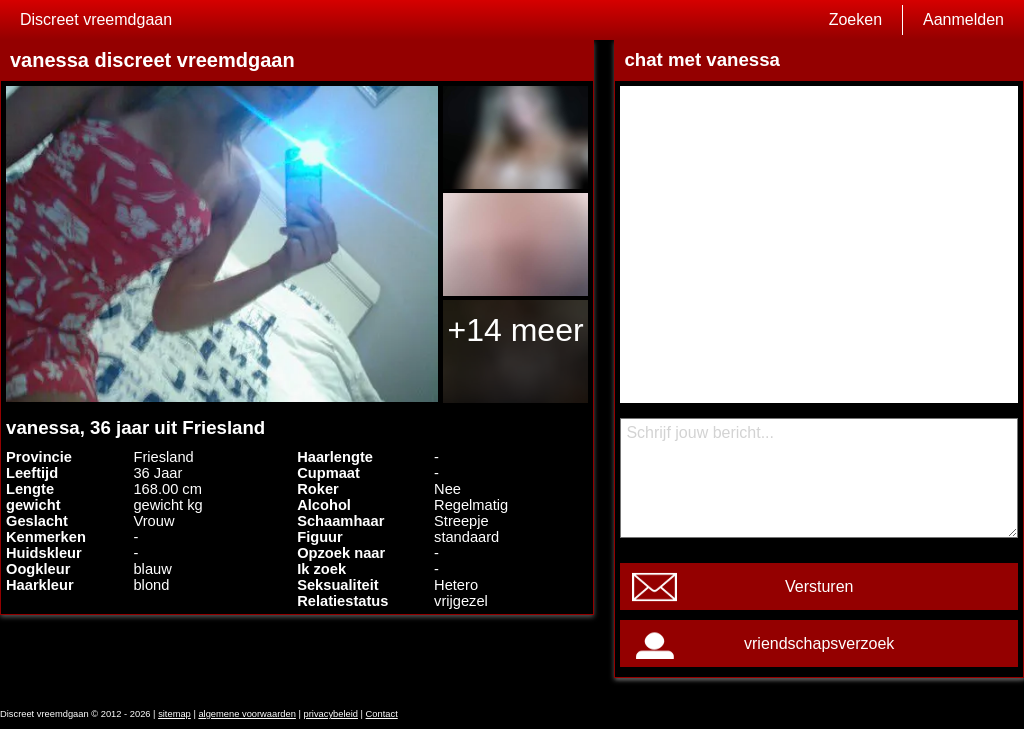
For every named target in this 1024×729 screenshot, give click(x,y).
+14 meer (516, 330)
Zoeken (855, 19)
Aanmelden (963, 19)
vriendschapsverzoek (819, 643)
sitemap (174, 714)
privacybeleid (331, 714)
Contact (382, 714)
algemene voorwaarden (247, 714)
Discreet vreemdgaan (96, 19)
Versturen (819, 586)
